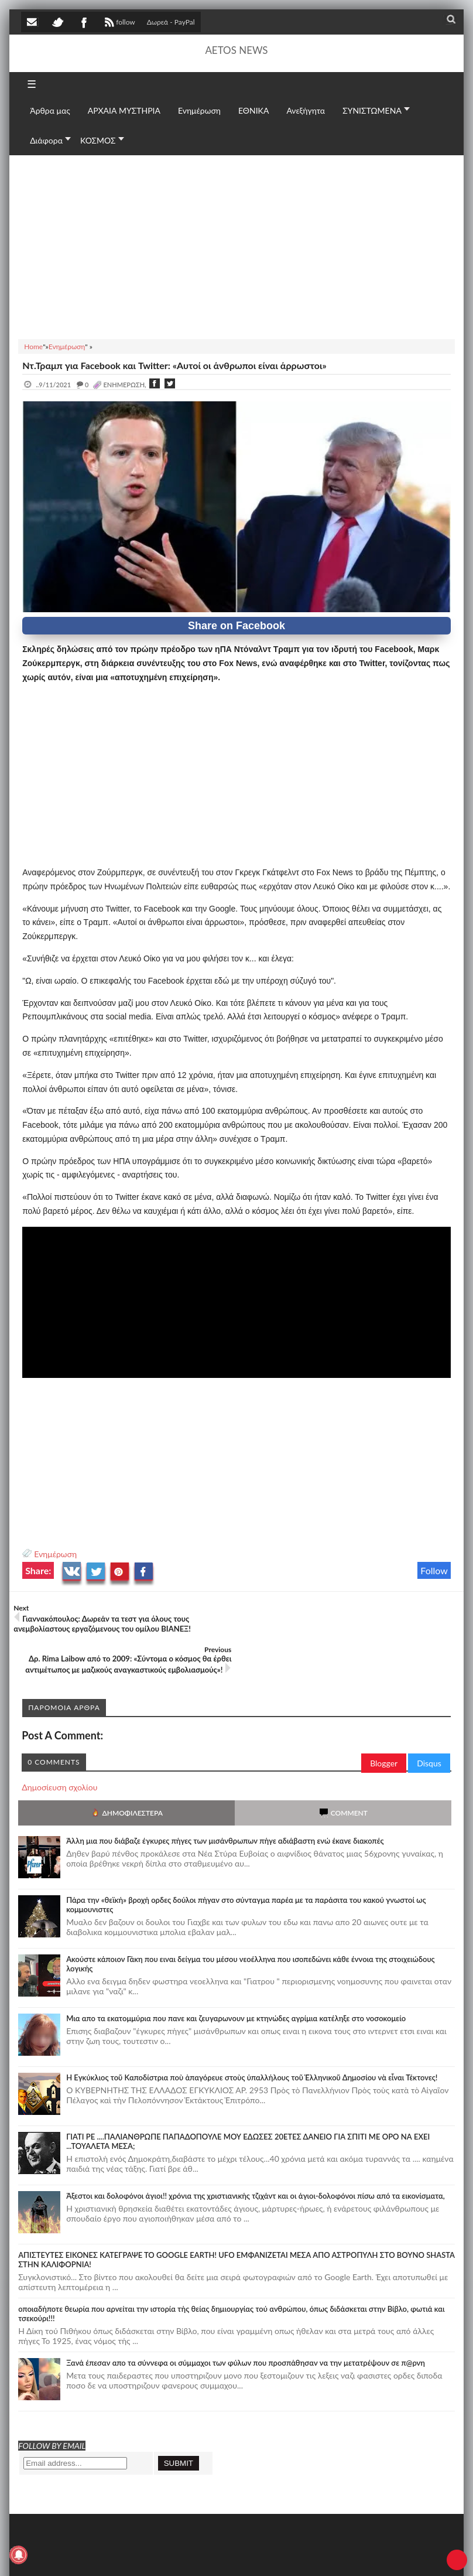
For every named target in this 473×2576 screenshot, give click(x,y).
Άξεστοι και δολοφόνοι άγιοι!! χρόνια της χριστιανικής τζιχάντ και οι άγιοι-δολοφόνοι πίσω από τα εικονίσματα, (255, 2154)
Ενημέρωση (55, 1554)
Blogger (383, 1722)
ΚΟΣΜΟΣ (98, 140)
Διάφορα (46, 140)
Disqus (429, 1722)
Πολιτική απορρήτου (240, 2555)
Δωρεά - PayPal (171, 22)
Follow (434, 1570)
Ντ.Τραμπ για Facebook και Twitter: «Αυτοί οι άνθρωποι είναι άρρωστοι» (174, 365)
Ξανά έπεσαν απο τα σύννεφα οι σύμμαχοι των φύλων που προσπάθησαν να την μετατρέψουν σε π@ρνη (245, 2321)
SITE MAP (188, 2555)
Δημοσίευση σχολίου (59, 1746)
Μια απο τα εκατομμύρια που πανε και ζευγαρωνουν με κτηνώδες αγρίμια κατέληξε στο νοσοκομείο (236, 1976)
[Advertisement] (236, 245)
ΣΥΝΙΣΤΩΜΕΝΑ (372, 110)
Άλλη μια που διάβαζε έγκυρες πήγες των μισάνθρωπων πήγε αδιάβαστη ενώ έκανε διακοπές (224, 1799)
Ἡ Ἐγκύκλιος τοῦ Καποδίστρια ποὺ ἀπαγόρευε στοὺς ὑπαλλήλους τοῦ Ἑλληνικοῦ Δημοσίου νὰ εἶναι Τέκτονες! (251, 2036)
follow (118, 23)
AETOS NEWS (236, 50)
